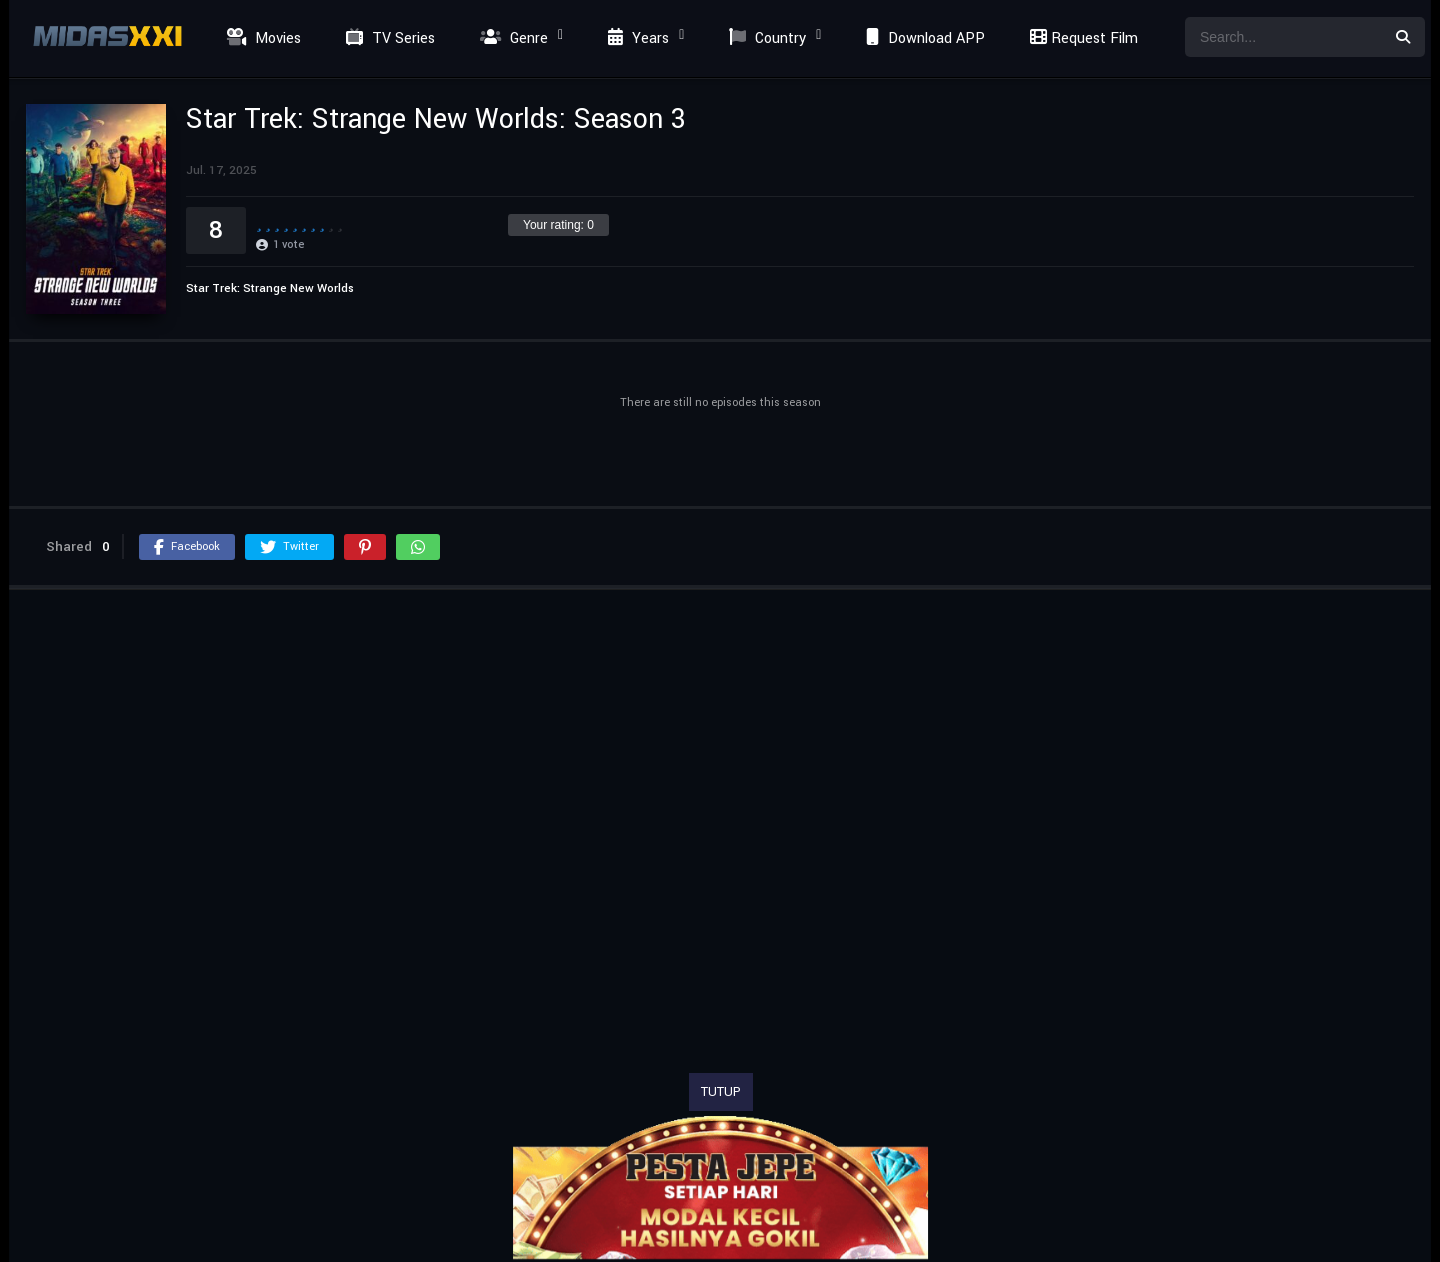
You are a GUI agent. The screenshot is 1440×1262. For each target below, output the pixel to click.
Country (765, 38)
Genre (511, 38)
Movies (261, 38)
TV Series (388, 38)
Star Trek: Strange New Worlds (270, 288)
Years (636, 38)
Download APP (923, 38)
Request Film (1081, 38)
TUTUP (721, 1092)
